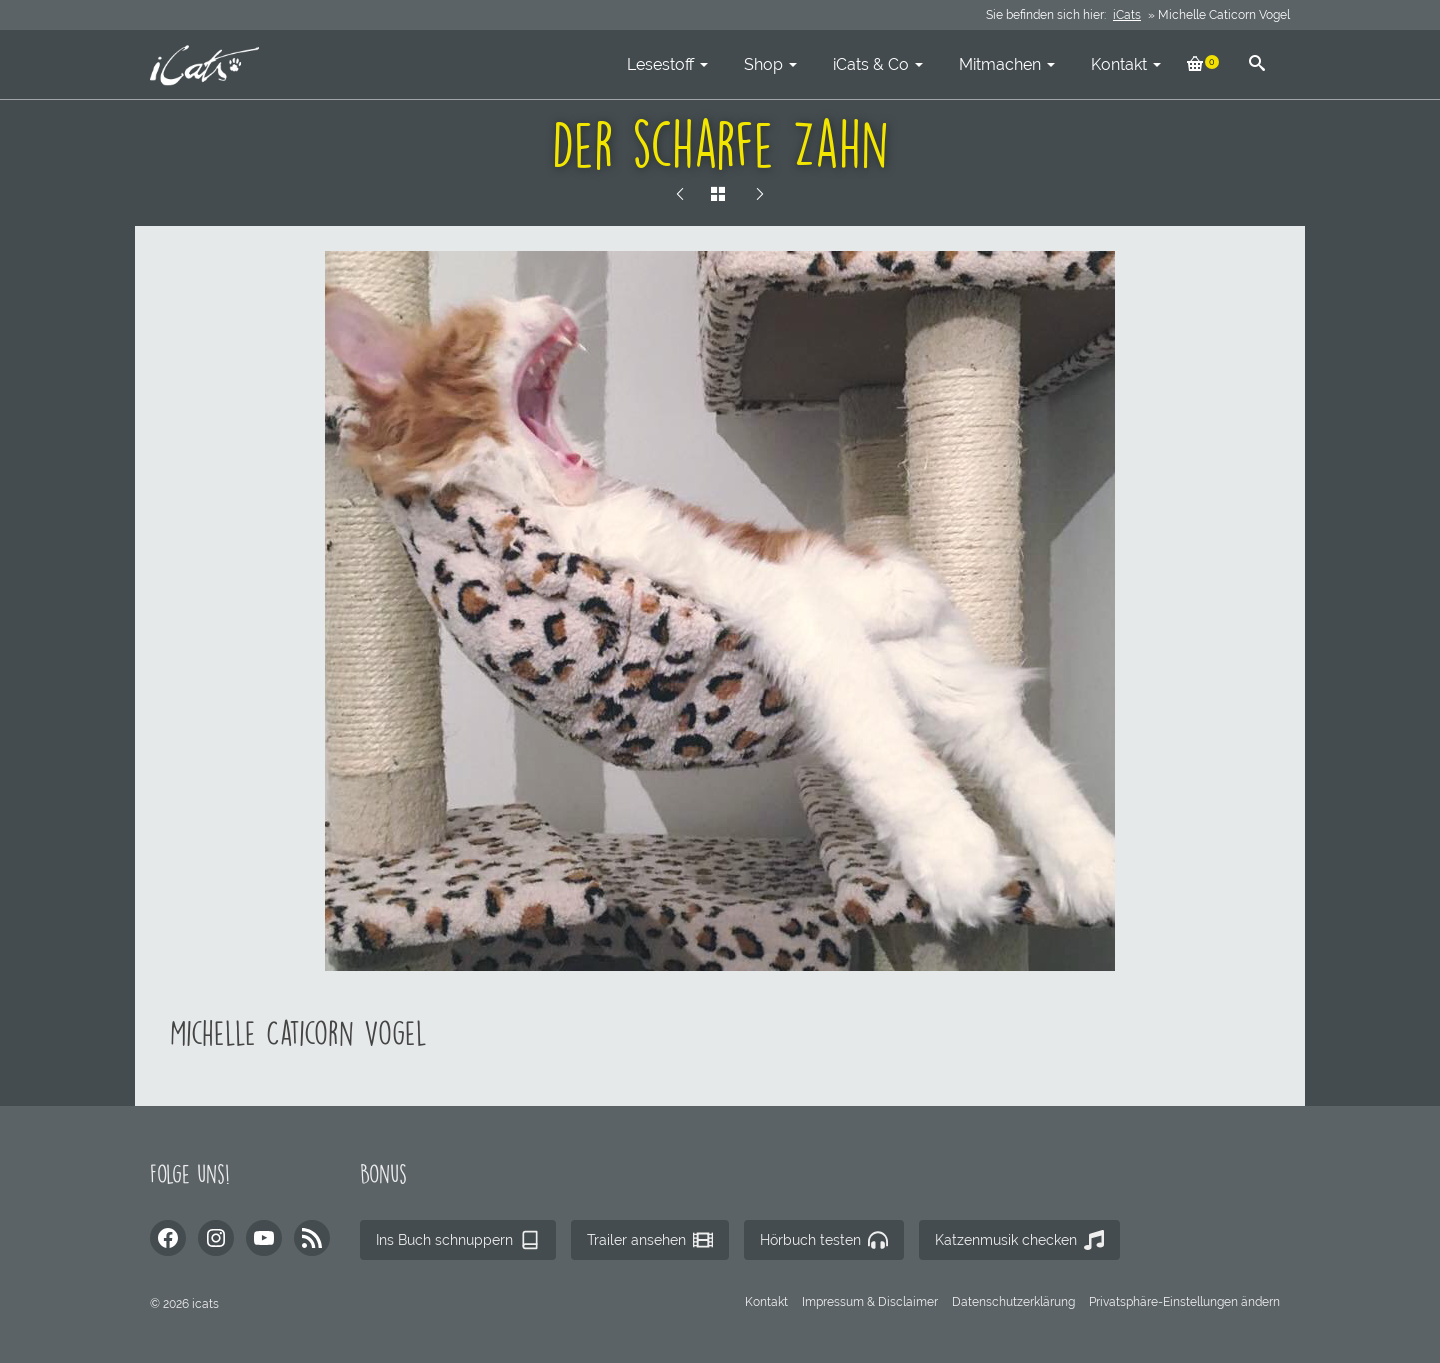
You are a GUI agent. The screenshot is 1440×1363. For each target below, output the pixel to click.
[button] (1184, 1302)
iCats (1127, 15)
